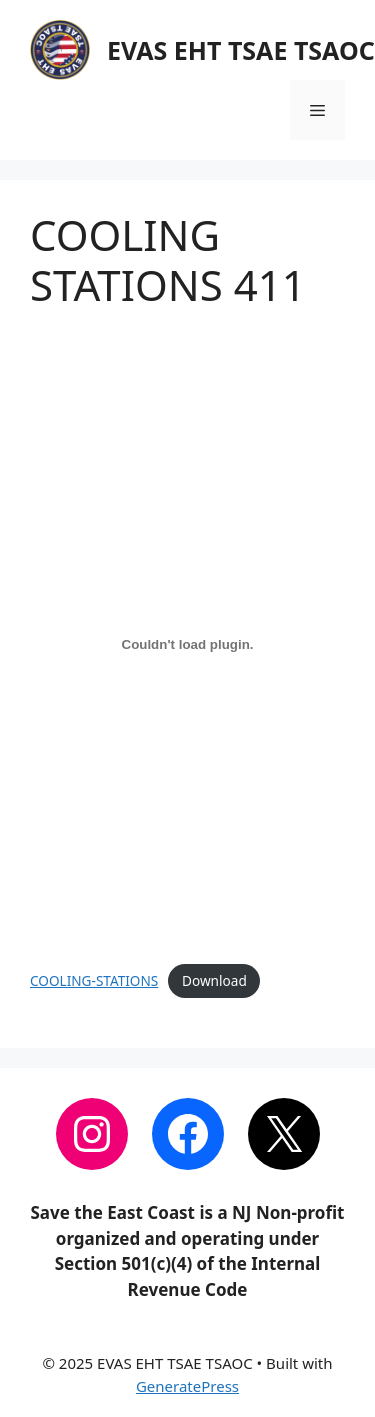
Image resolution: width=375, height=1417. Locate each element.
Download (214, 980)
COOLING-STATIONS (94, 980)
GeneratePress (187, 1386)
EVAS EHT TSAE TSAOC (241, 50)
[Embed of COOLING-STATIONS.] (187, 645)
